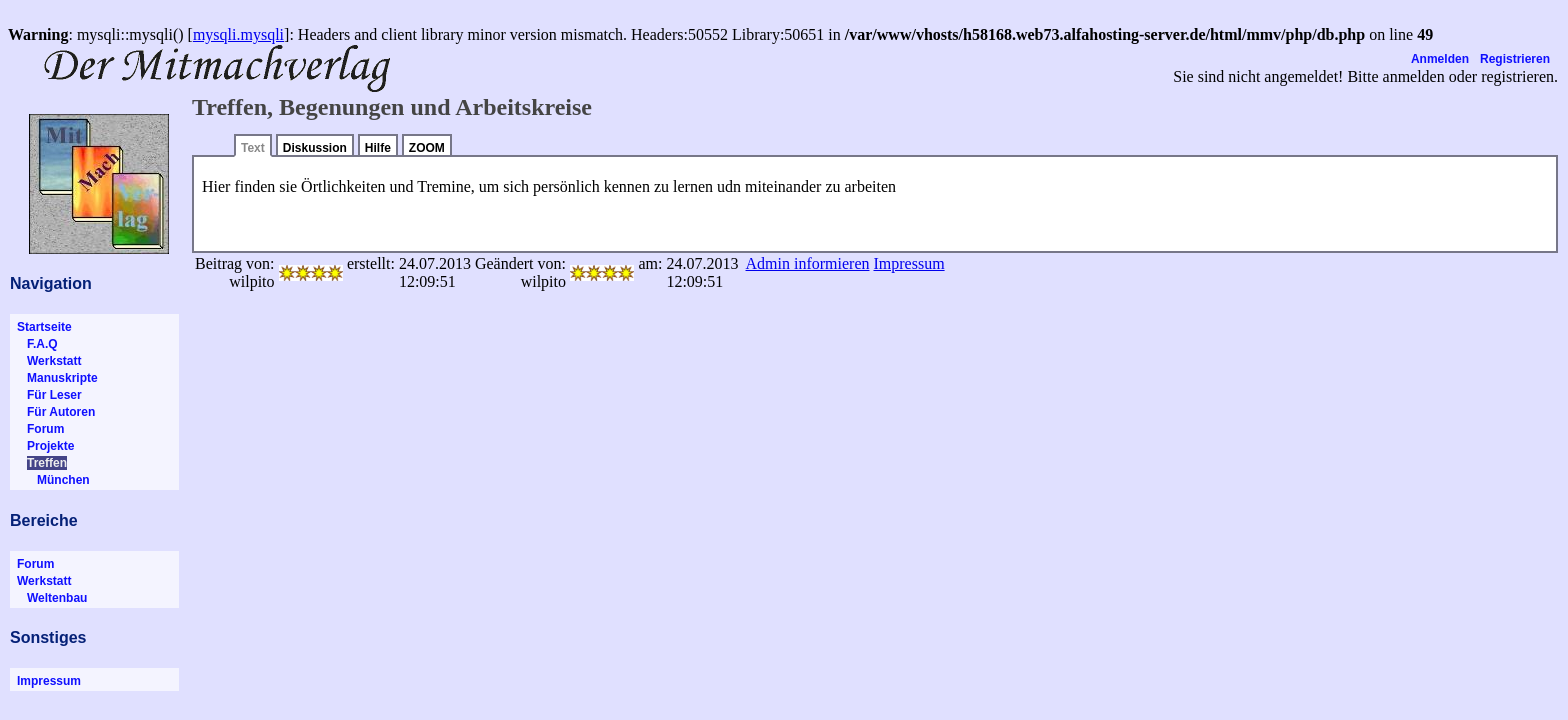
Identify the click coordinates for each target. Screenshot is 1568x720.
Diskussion (315, 148)
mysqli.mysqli (238, 34)
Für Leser (49, 395)
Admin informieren (808, 263)
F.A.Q (37, 344)
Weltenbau (52, 598)
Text (253, 148)
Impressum (49, 681)
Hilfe (378, 148)
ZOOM (427, 148)
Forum (40, 429)
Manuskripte (57, 378)
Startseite (44, 327)
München (53, 480)
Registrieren (1515, 59)
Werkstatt (49, 361)
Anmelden (1440, 59)
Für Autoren (56, 412)
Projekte (45, 446)
